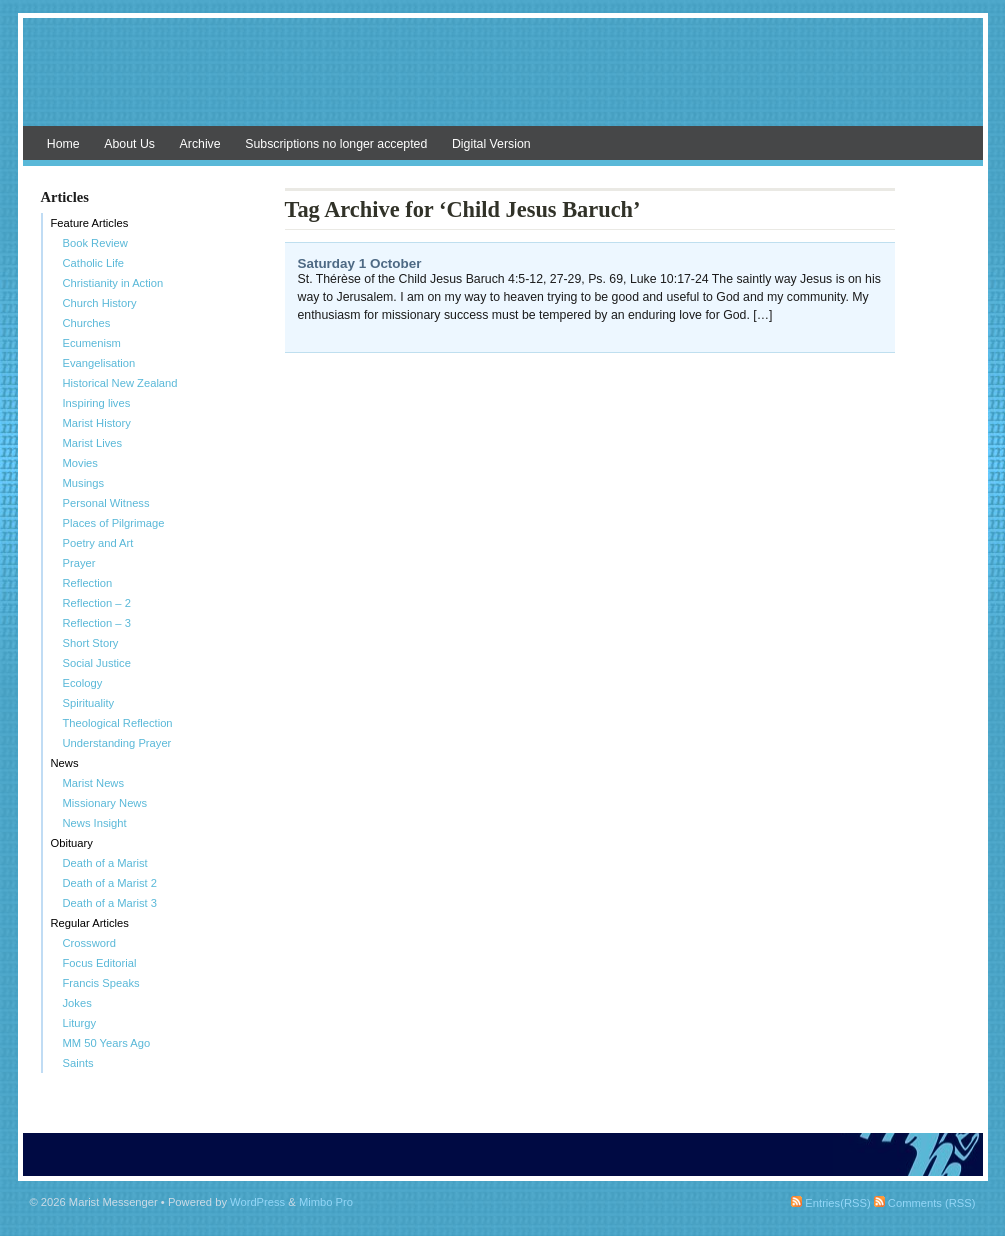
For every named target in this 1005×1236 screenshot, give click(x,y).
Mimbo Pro (326, 1202)
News (65, 763)
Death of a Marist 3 (110, 903)
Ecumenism (92, 343)
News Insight (95, 823)
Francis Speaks (101, 983)
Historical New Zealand (120, 383)
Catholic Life (94, 263)
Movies (80, 463)
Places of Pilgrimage (114, 523)
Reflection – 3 (97, 623)
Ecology (83, 683)
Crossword (89, 943)
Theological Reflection (118, 723)
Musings (84, 483)
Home (63, 144)
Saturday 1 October (360, 263)
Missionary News (105, 803)
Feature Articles (90, 223)
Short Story (91, 643)
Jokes (77, 1003)
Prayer (79, 563)
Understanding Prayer (117, 743)
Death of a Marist (105, 863)
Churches (87, 323)
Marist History (97, 423)
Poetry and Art (98, 543)
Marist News (94, 783)
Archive (200, 144)
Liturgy (80, 1023)
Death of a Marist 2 (110, 883)
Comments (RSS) (925, 1203)
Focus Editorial (100, 963)
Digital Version (491, 144)
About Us (129, 144)
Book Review (95, 243)
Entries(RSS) (830, 1203)
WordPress (257, 1202)
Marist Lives (93, 443)
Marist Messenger (503, 82)
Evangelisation (99, 363)
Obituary (72, 843)
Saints (78, 1063)
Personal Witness (106, 503)
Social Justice (97, 663)
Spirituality (89, 703)
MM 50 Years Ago (107, 1043)
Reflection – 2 (97, 603)
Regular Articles (90, 923)
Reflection (88, 583)
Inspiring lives (97, 403)
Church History (100, 303)
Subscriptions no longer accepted (336, 144)
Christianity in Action (113, 283)
